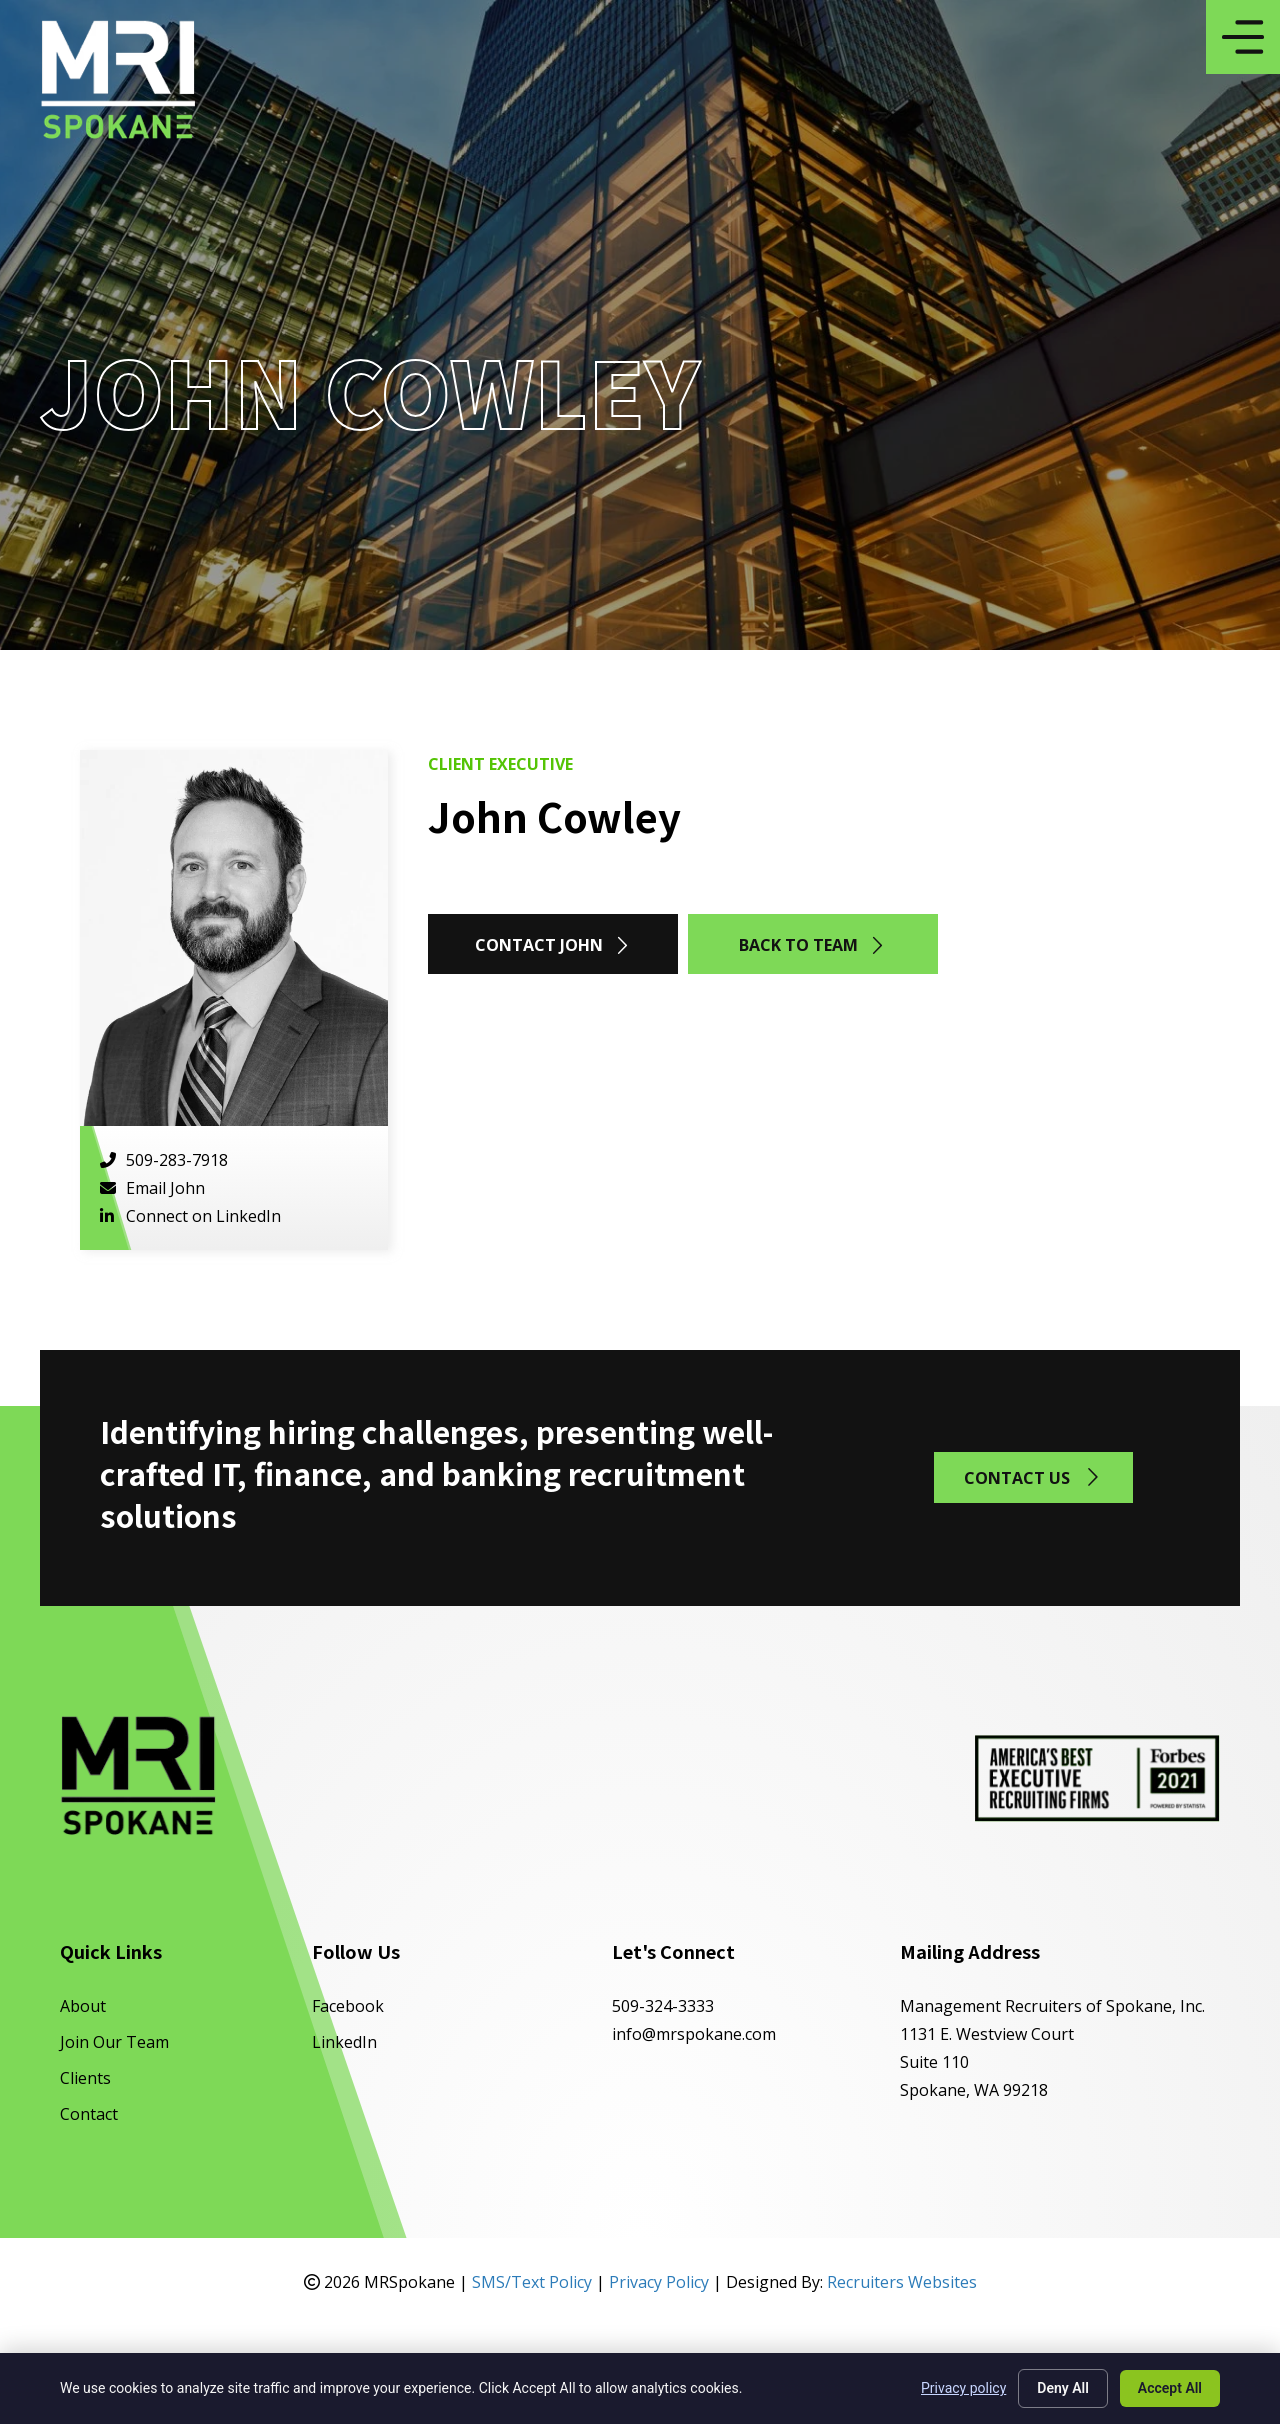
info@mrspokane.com (694, 2034)
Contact (89, 2114)
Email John (152, 1188)
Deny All (1063, 2388)
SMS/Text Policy (532, 2282)
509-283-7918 (164, 1160)
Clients (85, 2078)
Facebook (348, 2006)
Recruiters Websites (902, 2282)
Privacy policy (963, 2388)
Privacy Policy (659, 2282)
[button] (553, 944)
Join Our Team (114, 2042)
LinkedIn (344, 2042)
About (83, 2006)
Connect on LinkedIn (190, 1216)
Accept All (1170, 2388)
